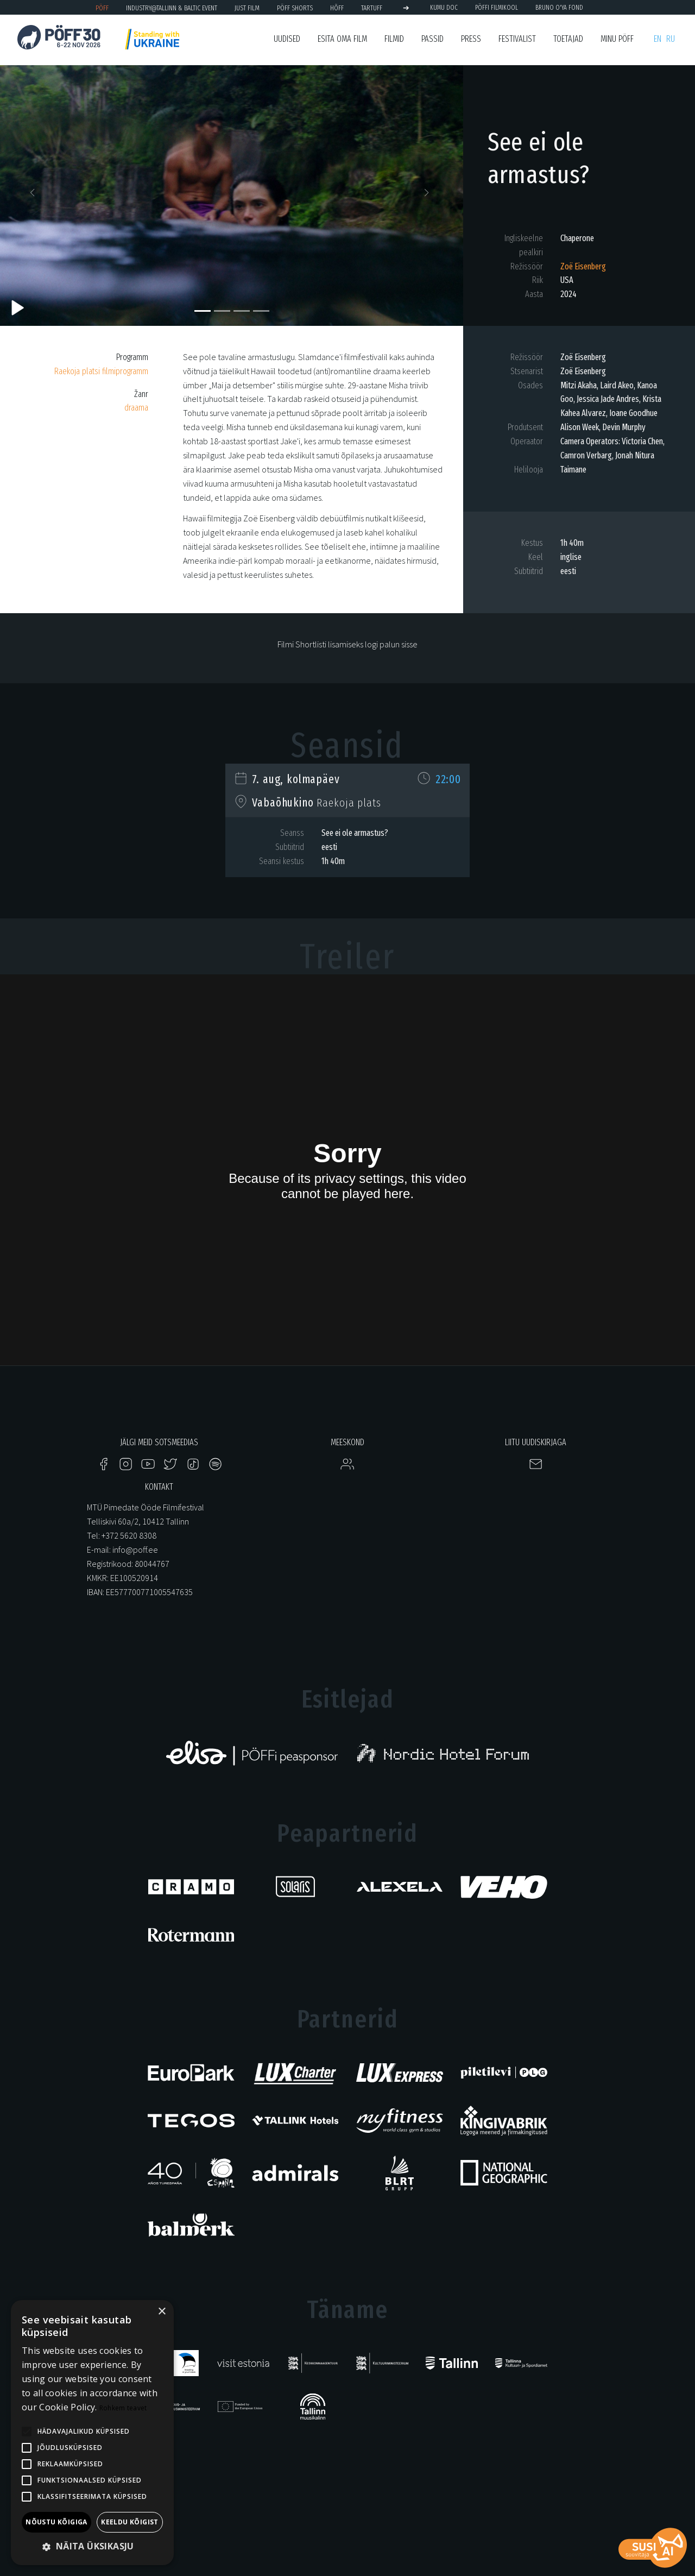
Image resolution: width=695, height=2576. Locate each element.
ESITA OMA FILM (342, 39)
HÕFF (337, 8)
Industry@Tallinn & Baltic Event (171, 8)
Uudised (287, 39)
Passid (432, 39)
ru (670, 39)
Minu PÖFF (617, 39)
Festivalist (517, 39)
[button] (35, 195)
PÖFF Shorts (295, 8)
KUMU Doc (444, 7)
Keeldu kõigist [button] (130, 2522)
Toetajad (568, 39)
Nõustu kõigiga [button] (56, 2522)
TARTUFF (371, 8)
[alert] (92, 2432)
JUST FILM (247, 8)
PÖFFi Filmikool (496, 7)
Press (471, 39)
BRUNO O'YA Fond (559, 7)
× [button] (161, 2312)
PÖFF (102, 8)
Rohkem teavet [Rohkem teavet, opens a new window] (123, 2408)
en (657, 39)
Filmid (394, 39)
